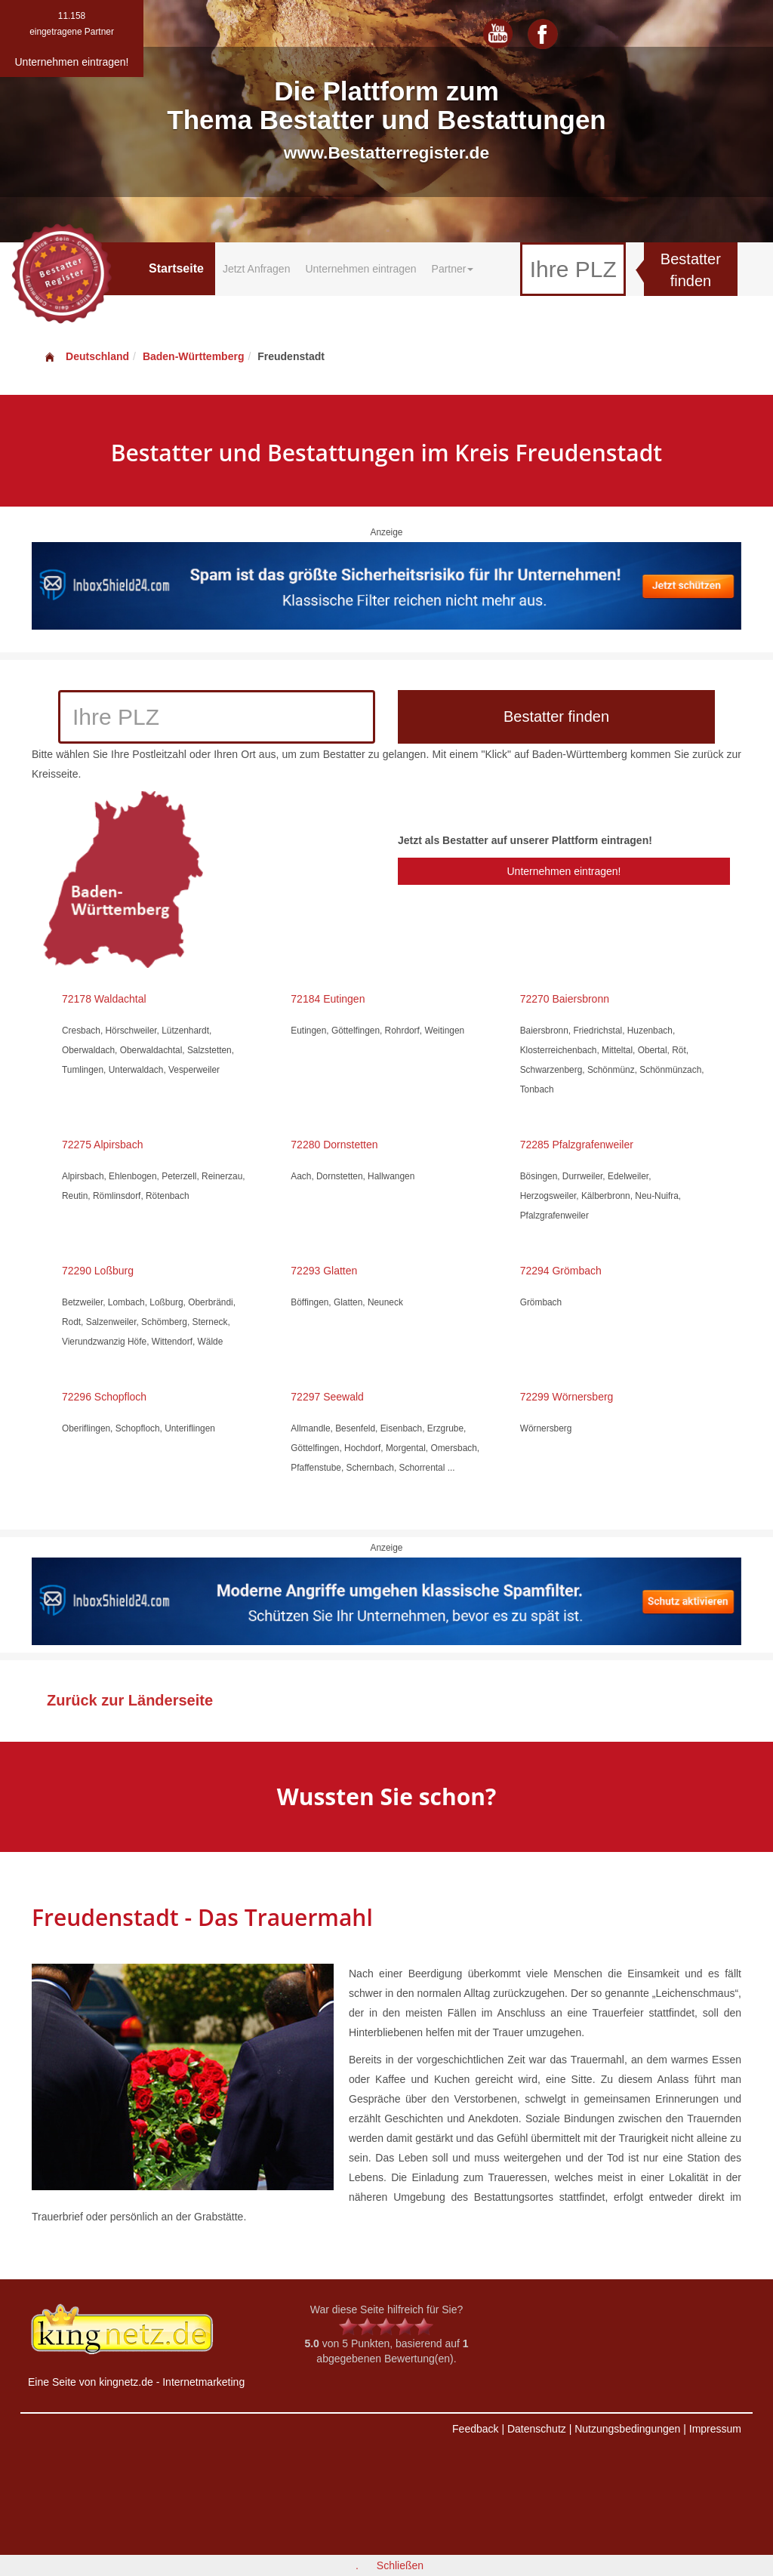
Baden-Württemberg (194, 356)
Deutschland (86, 356)
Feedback (475, 2429)
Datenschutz (536, 2429)
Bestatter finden (691, 270)
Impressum (715, 2429)
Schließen (400, 2565)
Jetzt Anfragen (257, 269)
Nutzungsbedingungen (627, 2429)
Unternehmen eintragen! (564, 871)
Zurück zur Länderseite (130, 1700)
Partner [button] (453, 269)
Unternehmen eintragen (360, 269)
